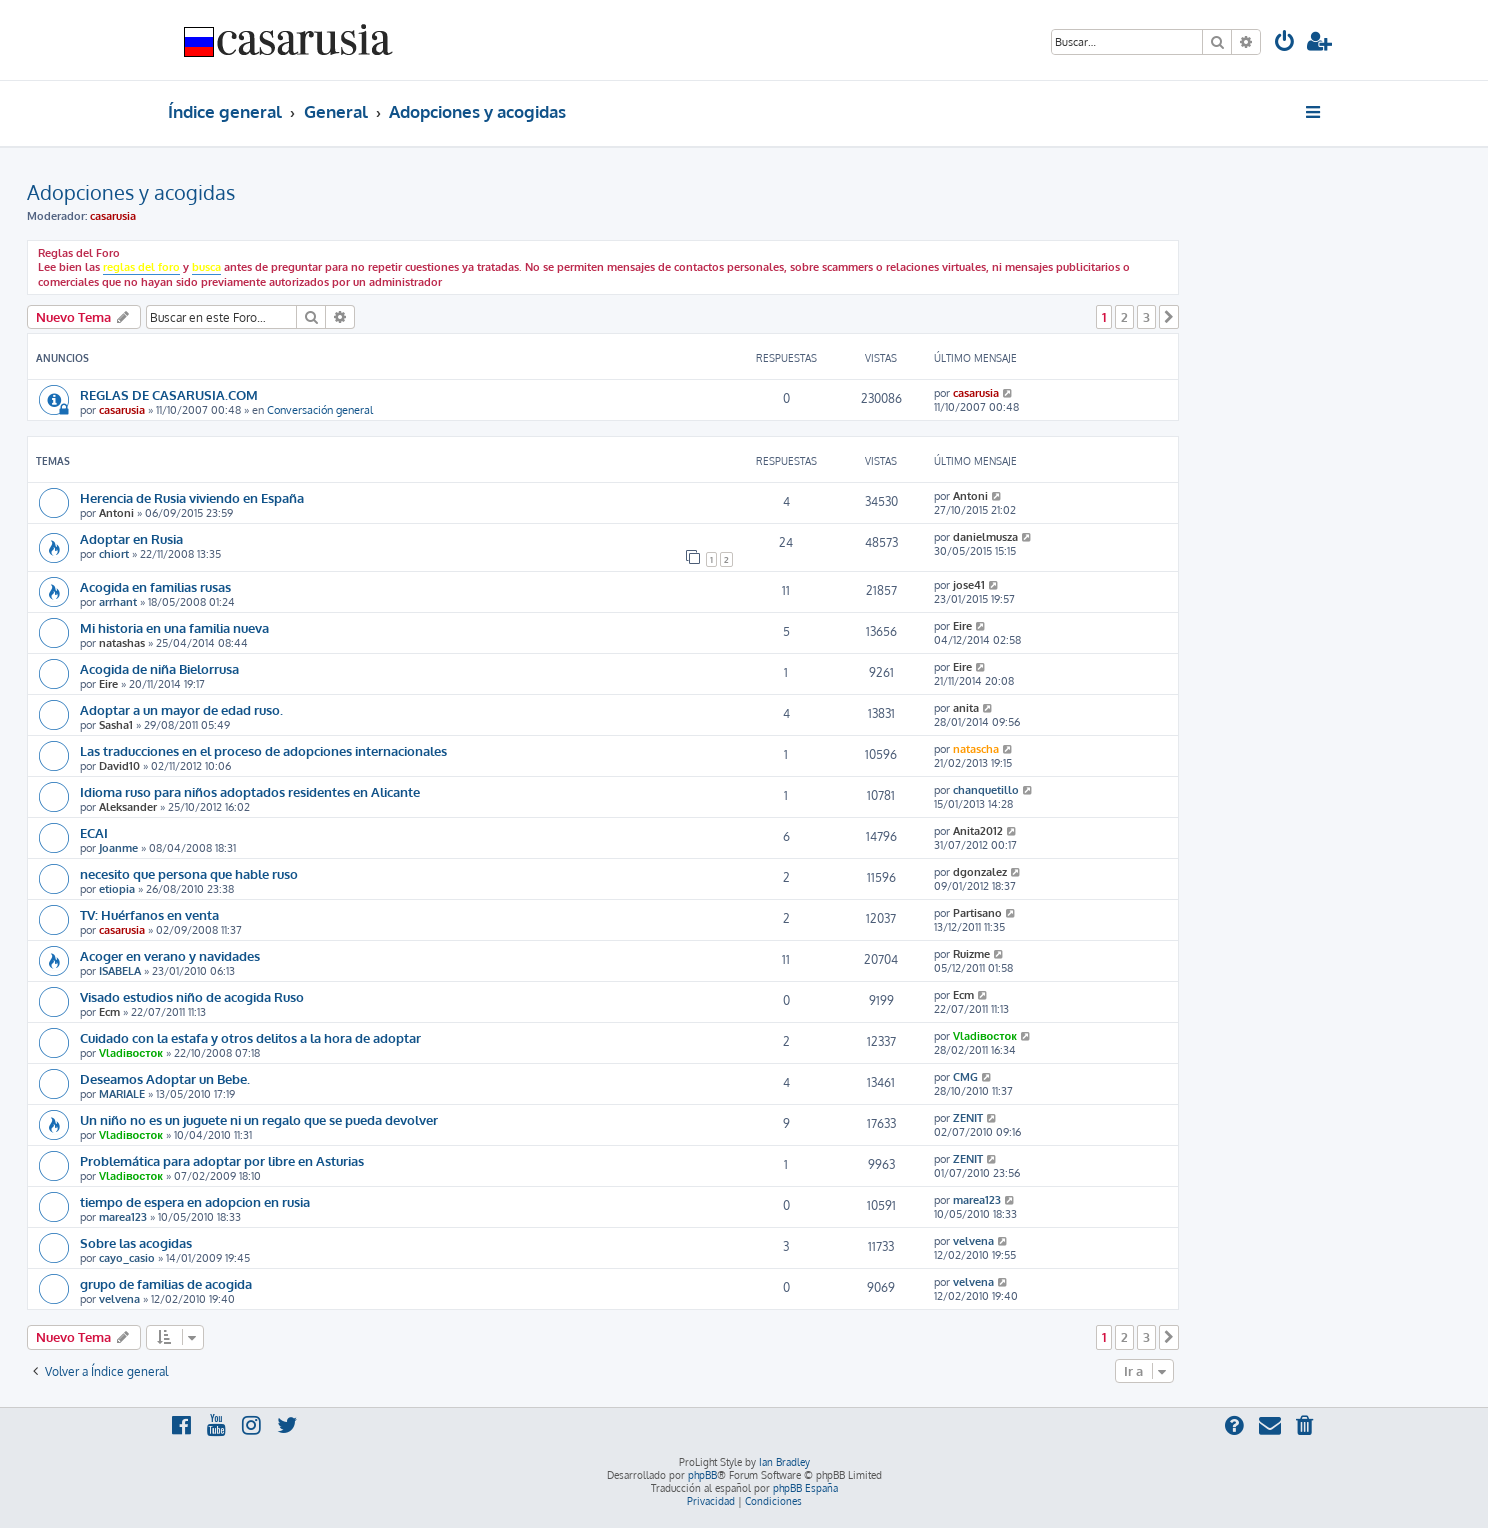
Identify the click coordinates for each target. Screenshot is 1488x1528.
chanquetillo (986, 790)
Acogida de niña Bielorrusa (159, 668)
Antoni (116, 513)
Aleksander (128, 807)
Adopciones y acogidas (131, 192)
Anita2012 (978, 831)
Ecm (109, 1012)
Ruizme (971, 954)
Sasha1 (116, 725)
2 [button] (1124, 317)
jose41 (969, 585)
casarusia (113, 216)
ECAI (94, 832)
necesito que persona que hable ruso (189, 873)
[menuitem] (1285, 43)
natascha (976, 749)
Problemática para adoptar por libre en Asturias (222, 1160)
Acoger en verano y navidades (170, 955)
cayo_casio (127, 1258)
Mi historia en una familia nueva (174, 627)
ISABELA (120, 971)
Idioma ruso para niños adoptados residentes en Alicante (250, 791)
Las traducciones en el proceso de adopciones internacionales (263, 750)
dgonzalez (980, 872)
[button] (1169, 317)
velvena (973, 1241)
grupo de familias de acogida (166, 1283)
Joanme (118, 848)
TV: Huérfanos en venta (149, 914)
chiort (114, 554)
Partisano (977, 913)
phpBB (702, 1475)
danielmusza (985, 537)
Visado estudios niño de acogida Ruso (192, 996)
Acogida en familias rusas (155, 586)
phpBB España (805, 1488)
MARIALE (122, 1094)
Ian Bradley (784, 1462)
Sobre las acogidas (136, 1242)
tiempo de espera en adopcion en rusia (195, 1201)
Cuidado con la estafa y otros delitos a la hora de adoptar (250, 1037)
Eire (962, 626)
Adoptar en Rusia (131, 538)
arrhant (118, 602)
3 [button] (1146, 317)
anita (966, 708)
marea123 (123, 1217)
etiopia (117, 889)
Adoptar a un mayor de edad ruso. (181, 709)
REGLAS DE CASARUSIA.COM (169, 394)
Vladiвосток (131, 1053)
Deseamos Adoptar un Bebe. (165, 1078)
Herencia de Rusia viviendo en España (192, 497)
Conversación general (320, 410)
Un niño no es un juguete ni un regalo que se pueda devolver (259, 1119)
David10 (119, 766)
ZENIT (968, 1118)
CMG (965, 1077)
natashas (122, 643)
